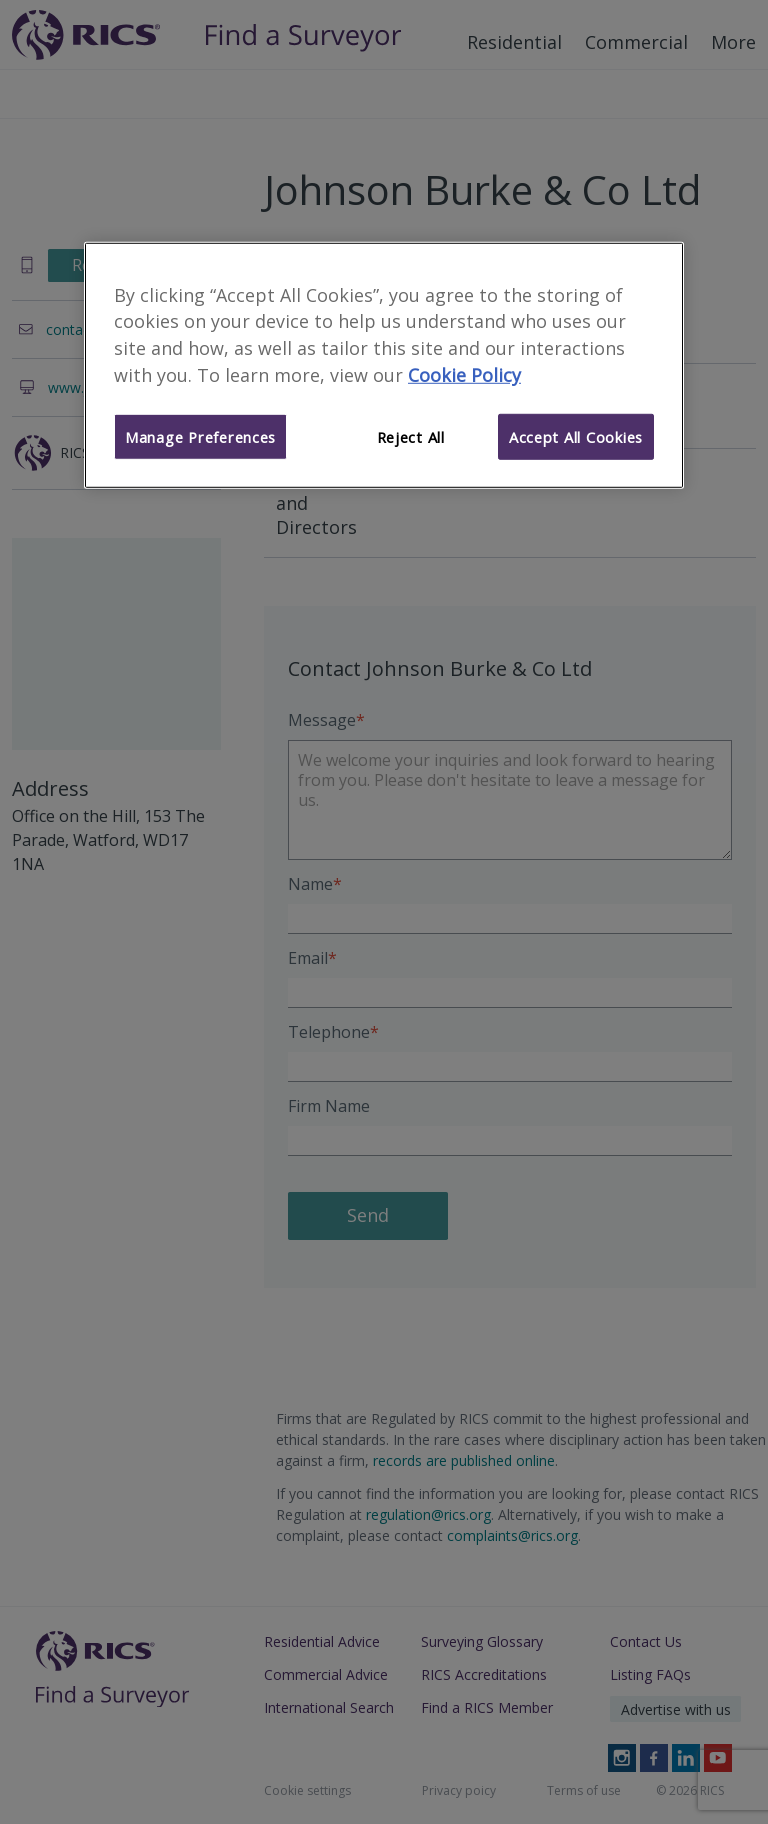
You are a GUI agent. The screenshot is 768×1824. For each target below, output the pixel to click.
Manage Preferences (200, 437)
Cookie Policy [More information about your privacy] (464, 375)
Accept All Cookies (576, 437)
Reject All (411, 437)
